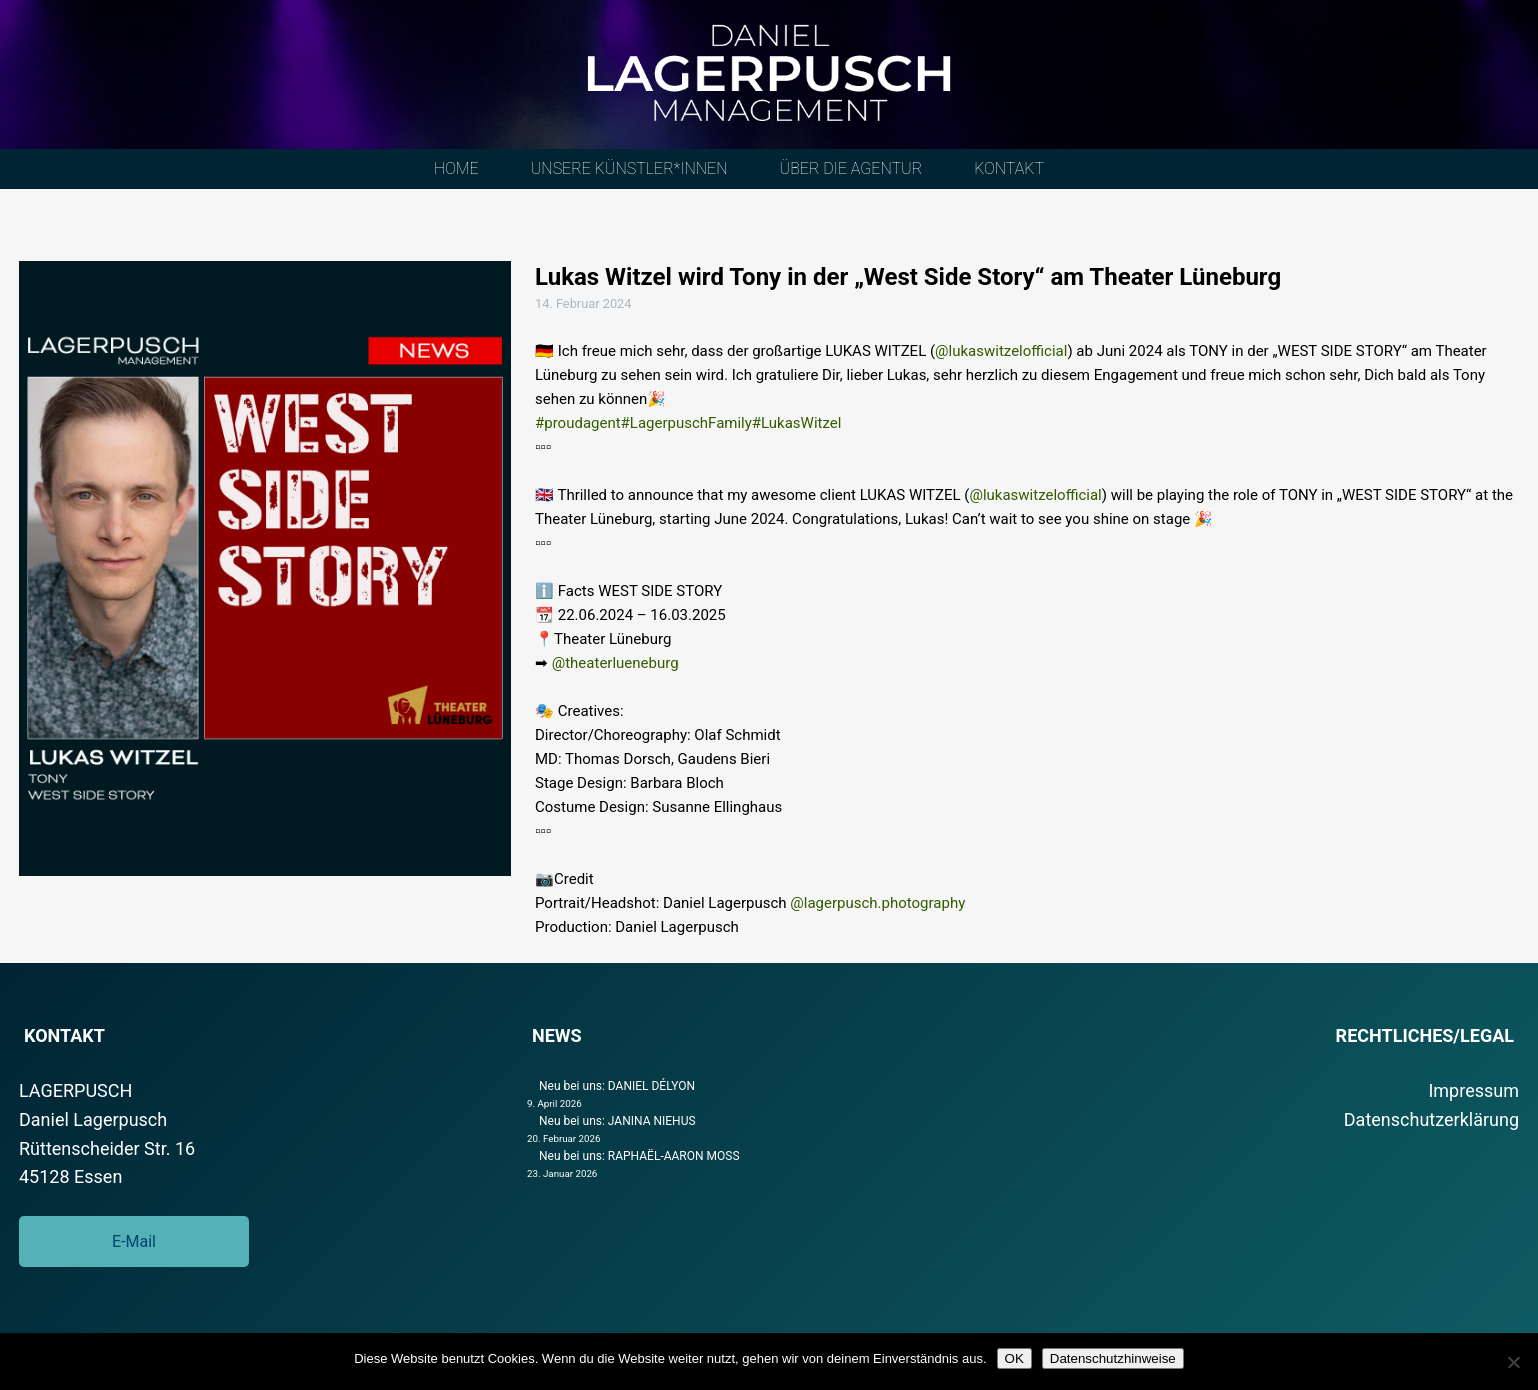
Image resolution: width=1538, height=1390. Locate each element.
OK (1014, 1358)
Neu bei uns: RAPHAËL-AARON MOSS (639, 1156)
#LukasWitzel (797, 423)
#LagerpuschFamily (686, 423)
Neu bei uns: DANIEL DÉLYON (617, 1086)
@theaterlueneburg (615, 663)
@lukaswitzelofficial (1001, 351)
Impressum (1473, 1090)
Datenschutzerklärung (1431, 1119)
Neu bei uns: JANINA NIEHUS (617, 1121)
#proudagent (578, 423)
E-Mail (134, 1241)
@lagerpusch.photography (877, 903)
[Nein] (1513, 1362)
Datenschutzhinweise (1113, 1358)
